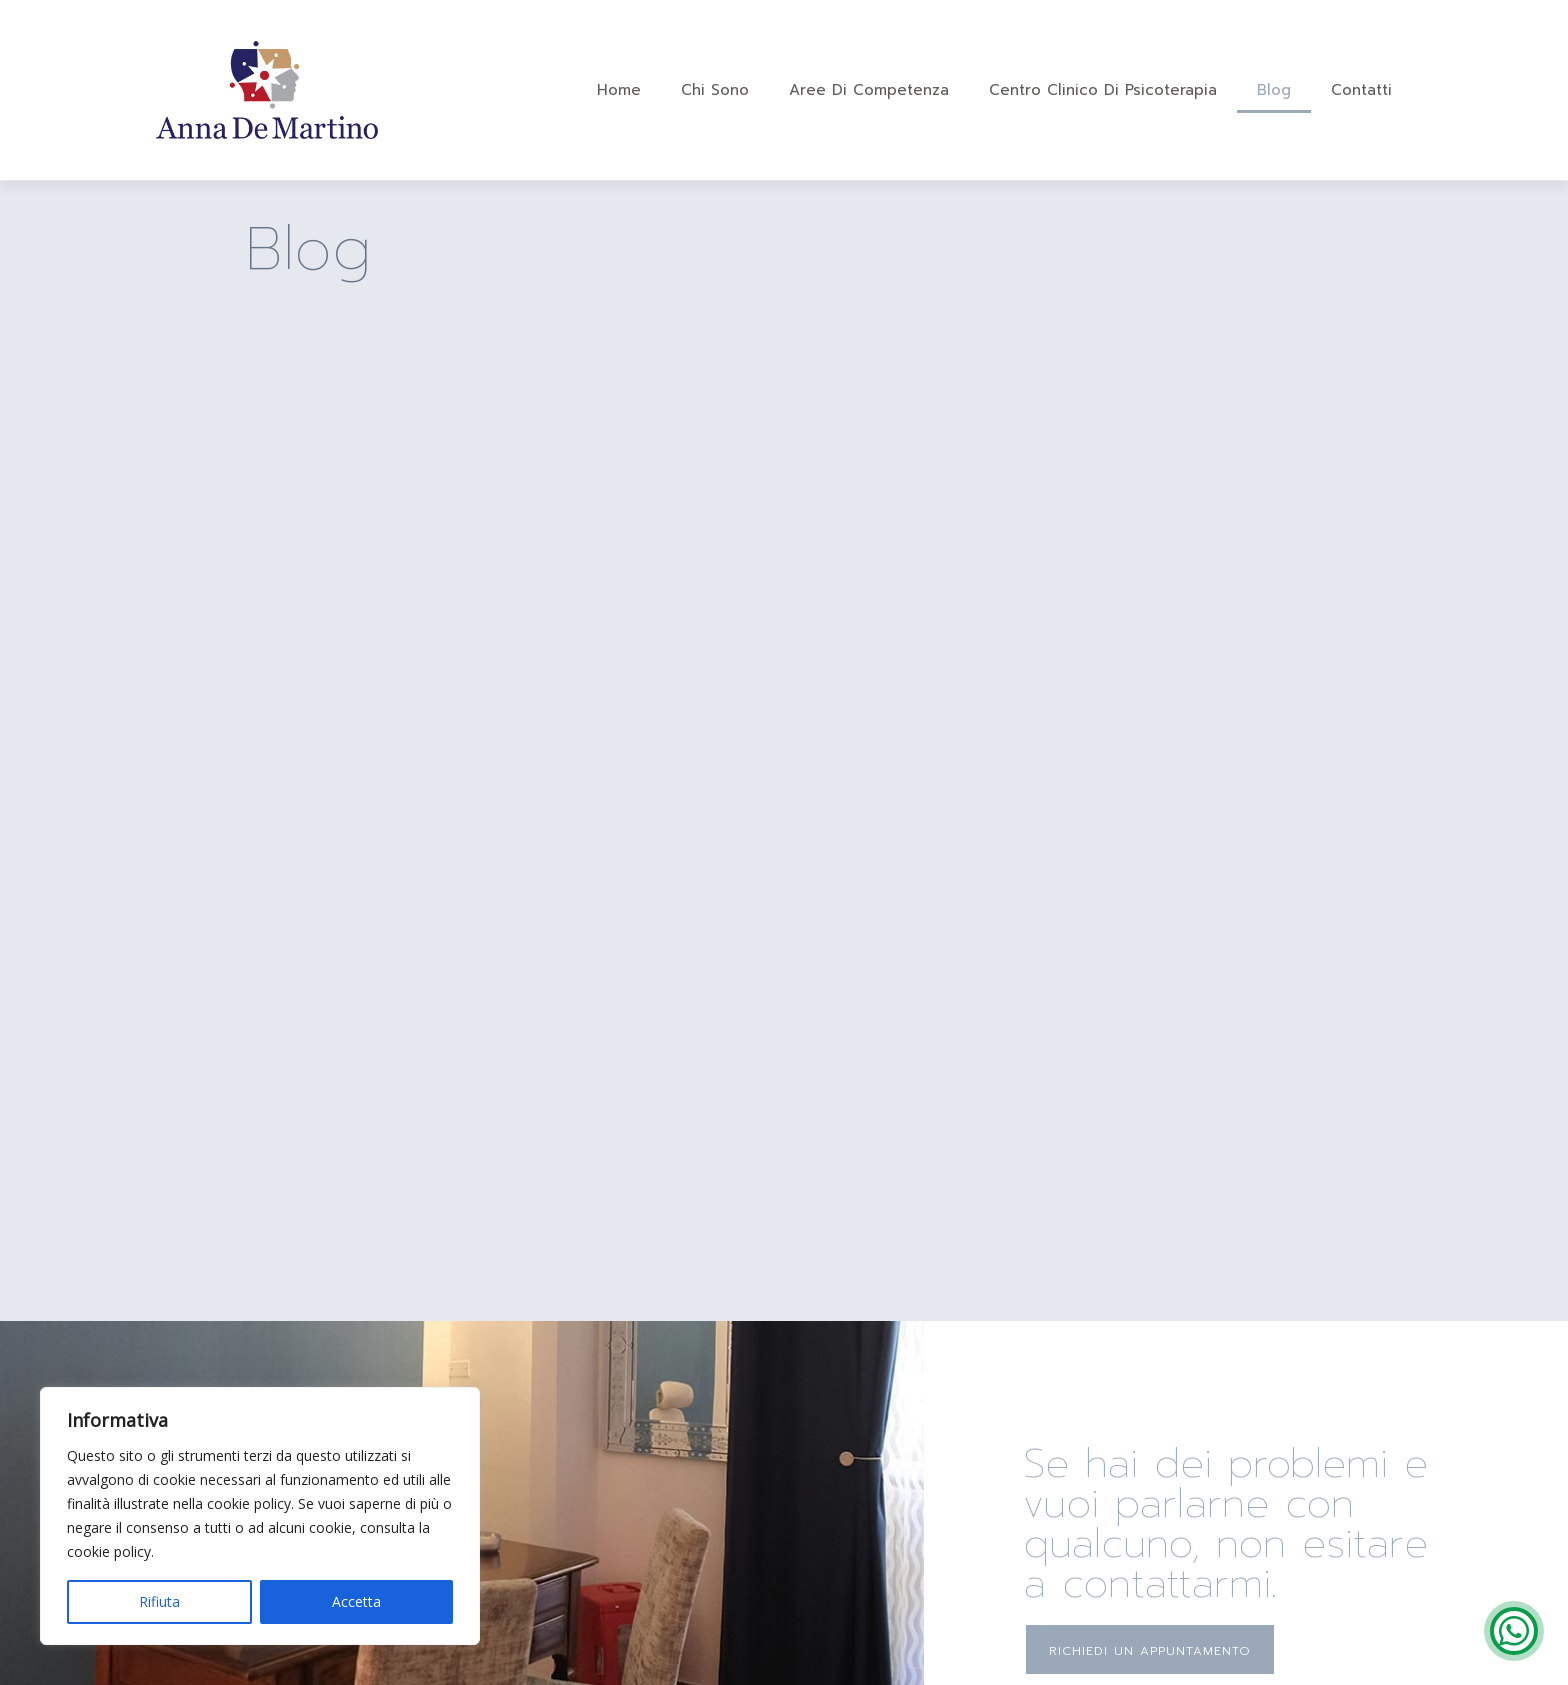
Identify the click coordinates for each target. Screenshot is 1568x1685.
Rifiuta (159, 1601)
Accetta (356, 1601)
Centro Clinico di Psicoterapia (1103, 90)
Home (619, 90)
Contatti (1361, 90)
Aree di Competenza (869, 90)
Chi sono (715, 90)
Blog (1274, 90)
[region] (260, 1516)
